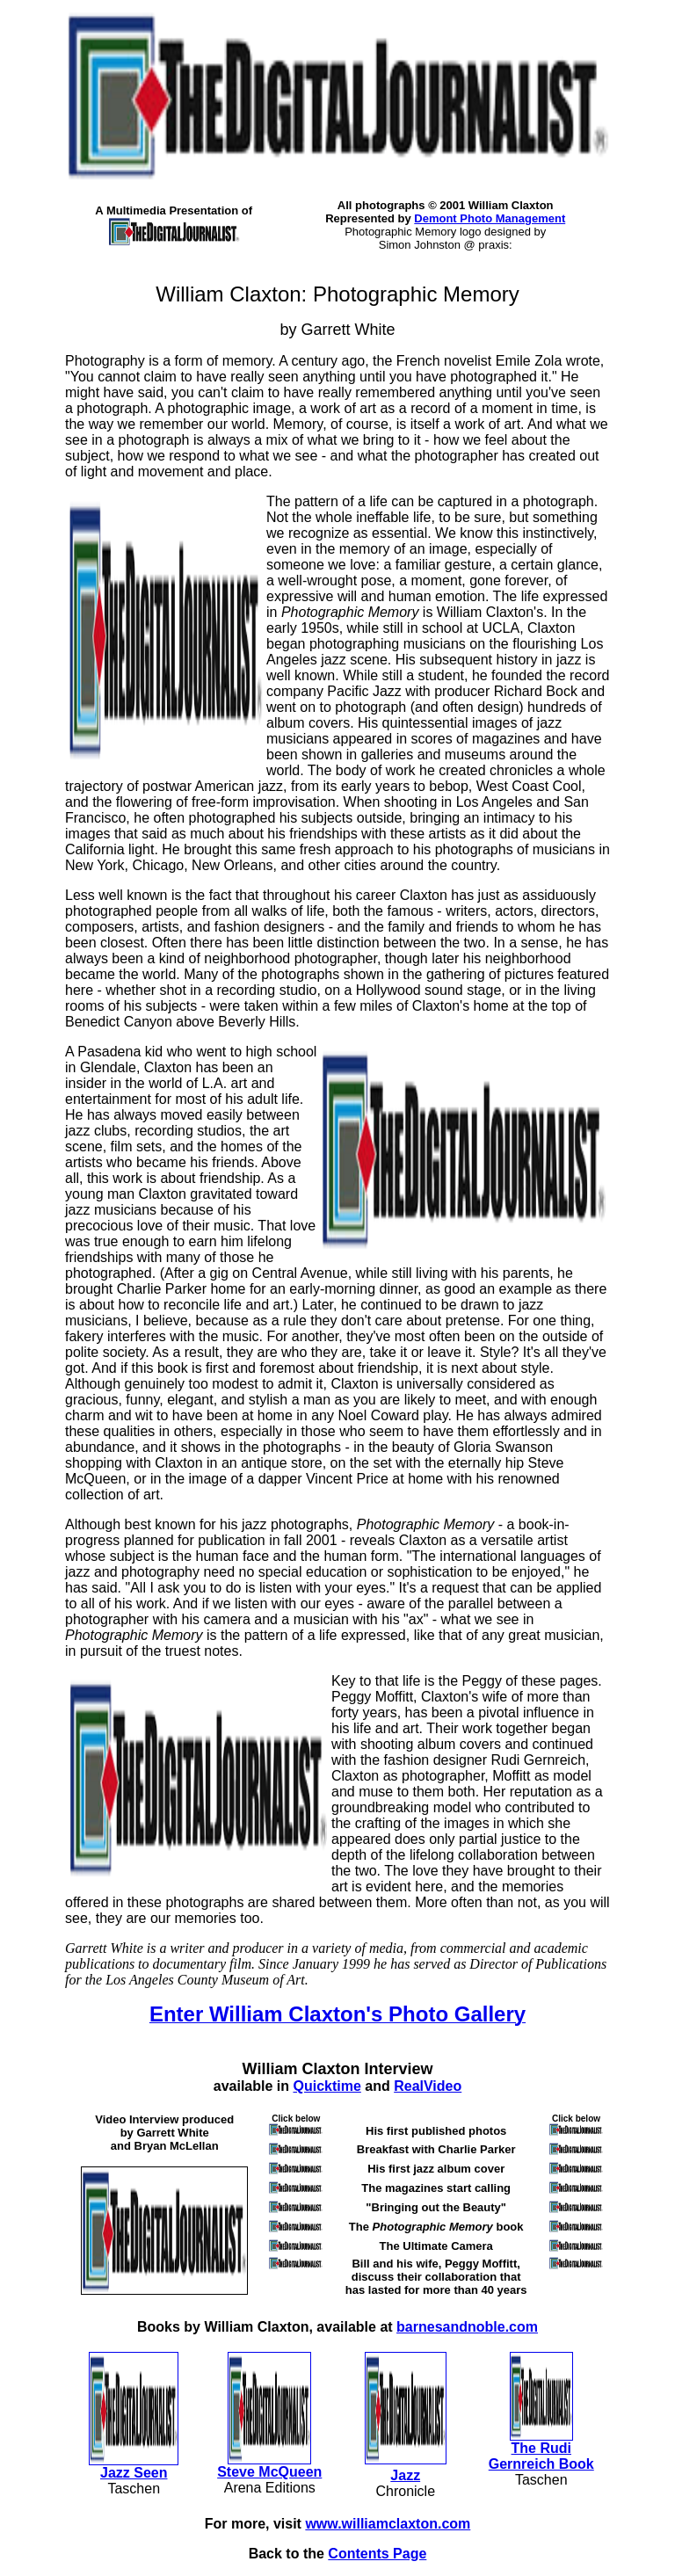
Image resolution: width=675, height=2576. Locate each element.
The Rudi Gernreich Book (541, 2456)
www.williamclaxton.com (387, 2523)
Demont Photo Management (489, 218)
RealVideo (427, 2086)
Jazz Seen (133, 2472)
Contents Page (377, 2553)
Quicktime (326, 2086)
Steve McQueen (269, 2471)
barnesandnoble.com (467, 2326)
